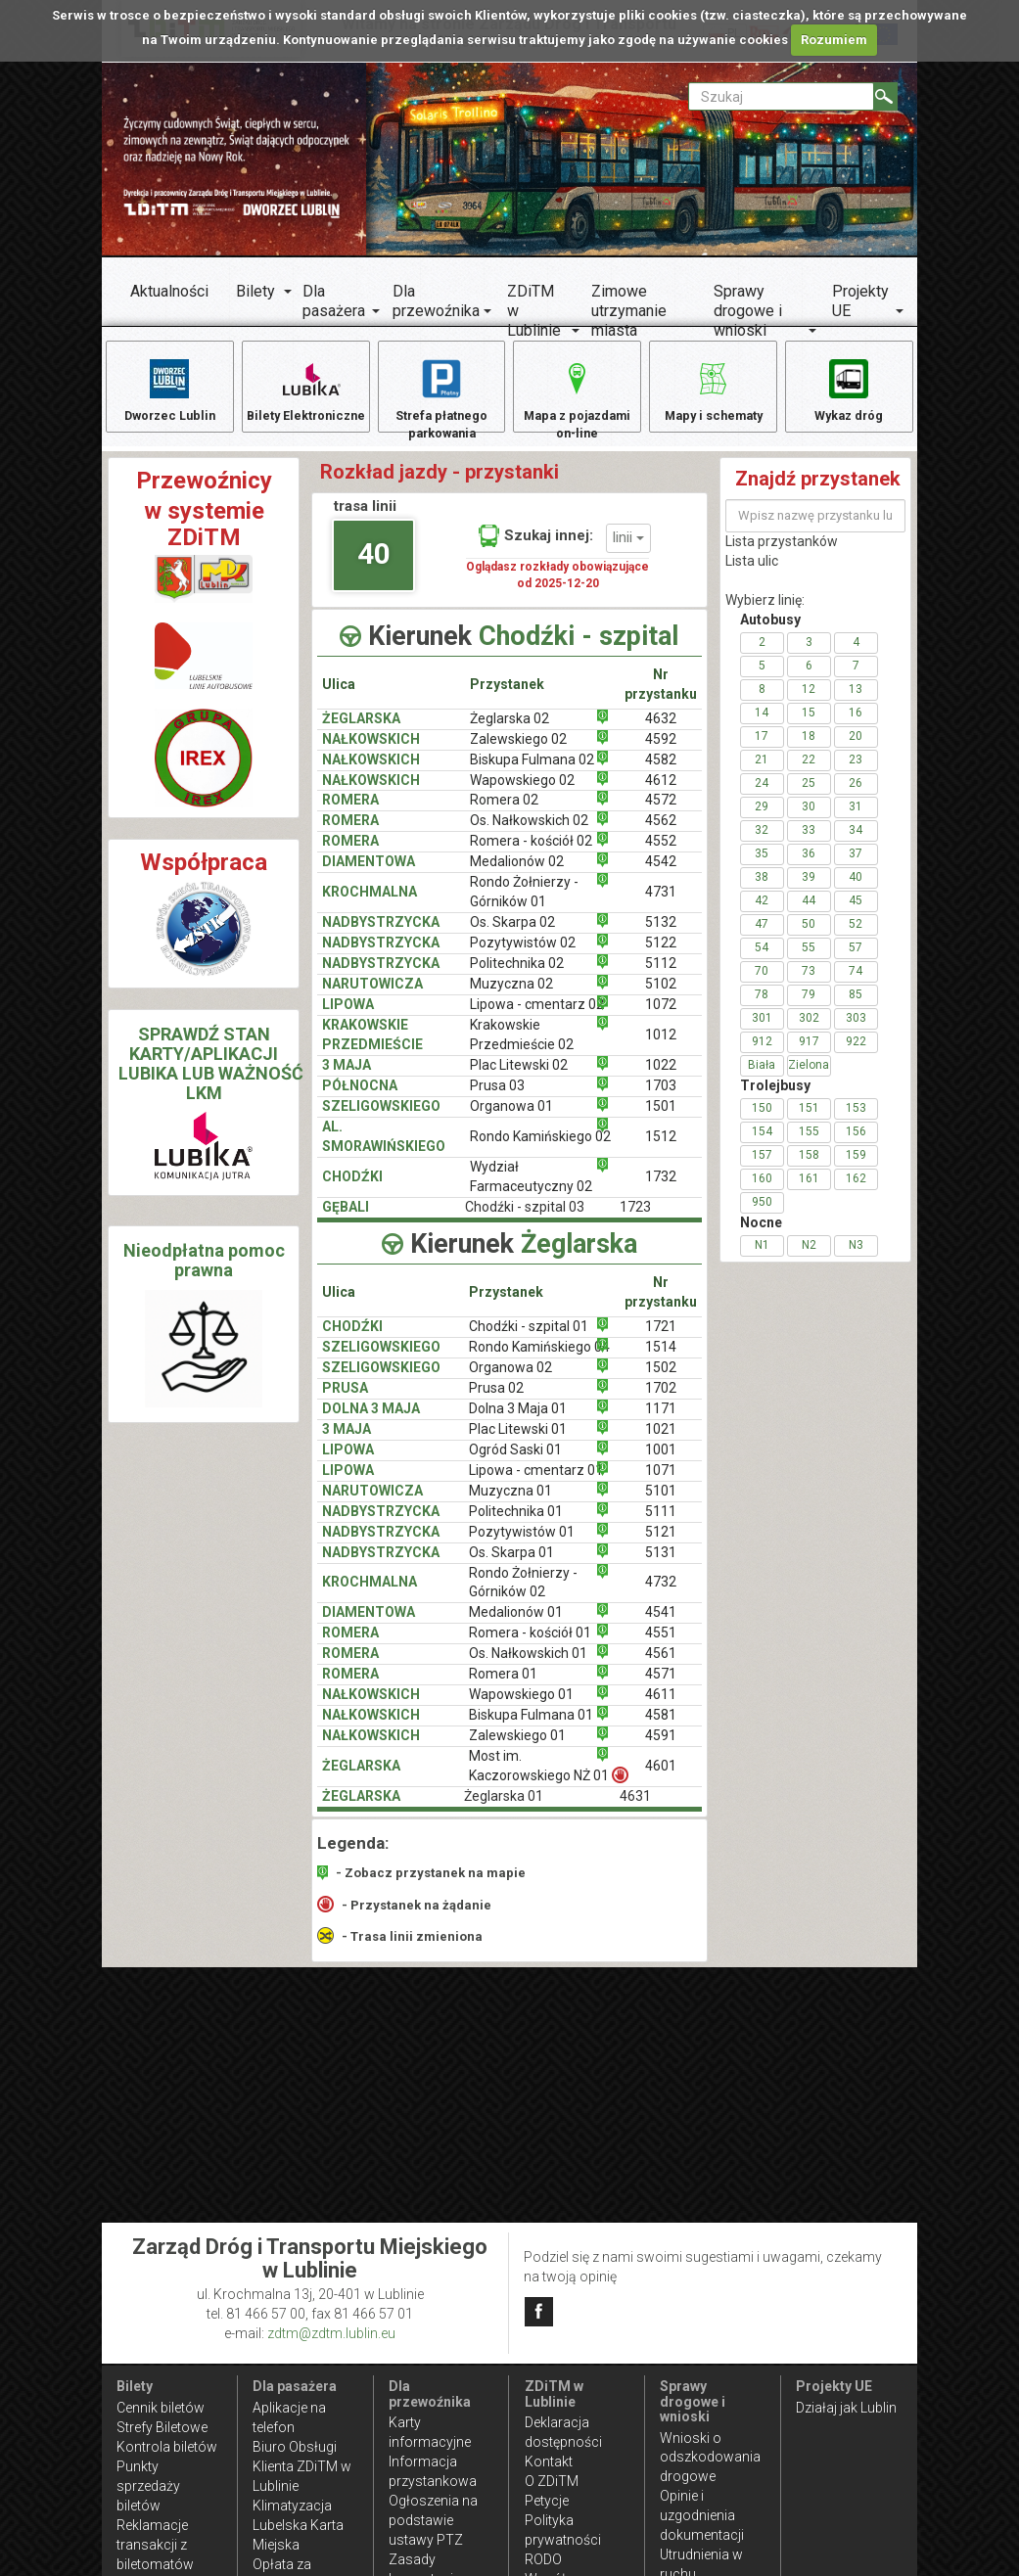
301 (762, 1030)
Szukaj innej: (536, 548)
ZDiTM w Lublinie (534, 311)
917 (809, 1054)
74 (855, 983)
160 (762, 1191)
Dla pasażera (333, 301)
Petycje (547, 2500)
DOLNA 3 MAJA (371, 1421)
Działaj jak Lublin (846, 2407)
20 (855, 749)
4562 (660, 834)
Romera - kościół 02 (531, 854)
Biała (761, 1077)
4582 (660, 772)
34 (855, 843)
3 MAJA (346, 1077)
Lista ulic (751, 573)
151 (809, 1120)
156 (856, 1144)
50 (808, 936)
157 (762, 1167)
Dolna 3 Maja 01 (518, 1421)
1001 (660, 1462)
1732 (660, 1189)
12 (808, 702)
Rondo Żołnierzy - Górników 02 (523, 1595)
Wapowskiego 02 (522, 793)
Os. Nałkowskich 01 (528, 1667)
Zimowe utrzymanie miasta (629, 311)
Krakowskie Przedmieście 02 (522, 1047)
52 (855, 936)
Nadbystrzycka (381, 976)
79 (808, 1007)
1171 (660, 1421)
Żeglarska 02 (509, 731)
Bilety (255, 291)
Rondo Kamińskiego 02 (540, 1149)
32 (761, 843)
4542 (660, 875)
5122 (660, 955)
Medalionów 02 (517, 875)
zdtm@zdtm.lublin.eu (331, 2333)
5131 (660, 1565)
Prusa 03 (497, 1098)
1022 (660, 1077)
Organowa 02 (510, 1380)
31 (855, 819)
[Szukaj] (885, 96)
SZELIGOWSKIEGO (381, 1119)
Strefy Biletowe (162, 2427)
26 (855, 796)
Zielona (808, 1077)
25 (808, 796)
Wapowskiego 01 (521, 1708)
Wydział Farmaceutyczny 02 (531, 1189)
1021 (660, 1441)
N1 (762, 1258)
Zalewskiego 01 (517, 1748)
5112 (660, 976)
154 (762, 1144)
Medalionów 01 (516, 1625)
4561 (660, 1667)
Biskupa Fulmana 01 (531, 1727)
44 (808, 913)
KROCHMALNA (369, 905)
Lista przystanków (781, 554)
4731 (660, 905)
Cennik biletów (160, 2407)
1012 (660, 1047)
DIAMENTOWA (368, 875)
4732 (660, 1595)
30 (808, 819)
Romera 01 (503, 1687)
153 (856, 1120)
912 (762, 1054)
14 (761, 725)
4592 (660, 751)
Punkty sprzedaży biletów (148, 2486)
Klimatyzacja (292, 2505)
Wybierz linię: (765, 613)
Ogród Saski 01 (515, 1462)
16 (855, 725)
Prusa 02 (496, 1400)
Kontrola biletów (166, 2447)
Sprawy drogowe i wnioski (748, 311)
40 (374, 566)
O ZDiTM (552, 2481)
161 (809, 1191)
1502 (660, 1380)
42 (761, 913)
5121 (660, 1544)
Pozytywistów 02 (523, 955)
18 (808, 749)
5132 (660, 935)
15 (808, 725)
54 (761, 960)
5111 (660, 1524)
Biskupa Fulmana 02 (532, 772)
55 (808, 960)
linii (628, 550)
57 (855, 960)
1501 (660, 1119)
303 (856, 1030)
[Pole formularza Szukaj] (781, 96)
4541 (660, 1625)
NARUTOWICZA (372, 996)
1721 (660, 1339)
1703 (660, 1098)
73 (808, 983)
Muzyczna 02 (511, 996)
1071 (660, 1483)
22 (808, 772)
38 (761, 890)
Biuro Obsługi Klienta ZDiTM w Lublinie (302, 2466)
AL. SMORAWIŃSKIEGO (383, 1149)
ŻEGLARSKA (361, 731)
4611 (660, 1708)
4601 (660, 1778)
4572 (660, 813)
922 (856, 1054)
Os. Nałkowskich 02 (529, 834)
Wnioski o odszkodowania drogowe (710, 2457)
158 (809, 1167)
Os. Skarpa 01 (511, 1565)
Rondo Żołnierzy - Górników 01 (524, 905)
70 (761, 983)
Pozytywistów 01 (522, 1544)
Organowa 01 (511, 1119)
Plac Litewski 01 (518, 1441)
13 (855, 702)
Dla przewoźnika (436, 301)
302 (809, 1030)
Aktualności (169, 291)
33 (808, 843)
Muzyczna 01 (510, 1503)
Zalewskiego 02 (518, 751)
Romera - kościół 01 (530, 1646)
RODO (543, 2559)
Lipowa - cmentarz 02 (537, 1017)
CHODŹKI (352, 1189)
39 (808, 890)
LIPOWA (348, 1017)
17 (761, 749)
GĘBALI (345, 1219)
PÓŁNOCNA (359, 1098)
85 (855, 1007)
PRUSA (345, 1400)
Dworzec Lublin (169, 390)
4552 (660, 854)
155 (809, 1144)
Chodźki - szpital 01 (528, 1339)
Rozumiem (834, 39)
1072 (660, 1017)
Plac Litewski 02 (519, 1077)
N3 (856, 1258)
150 (762, 1120)
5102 (660, 996)
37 (855, 866)
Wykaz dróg (849, 390)
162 (856, 1191)
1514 (660, 1359)
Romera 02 (504, 813)
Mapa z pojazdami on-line (577, 399)
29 (761, 819)
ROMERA (350, 813)
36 (808, 866)
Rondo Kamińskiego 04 (539, 1359)
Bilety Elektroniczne (305, 399)
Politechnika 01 (516, 1524)
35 (761, 866)
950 (762, 1214)
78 (761, 1007)
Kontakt (549, 2461)
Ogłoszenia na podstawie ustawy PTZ (433, 2520)
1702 (660, 1400)
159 (856, 1167)
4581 (660, 1727)
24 (761, 796)
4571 (660, 1687)
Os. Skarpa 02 (512, 935)
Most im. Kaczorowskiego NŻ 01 (544, 1778)
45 (855, 913)
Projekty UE (860, 301)
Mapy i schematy (713, 390)
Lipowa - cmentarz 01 (536, 1483)
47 (761, 936)
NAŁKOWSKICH (371, 751)
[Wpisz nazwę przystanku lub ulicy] (815, 528)
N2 (809, 1258)
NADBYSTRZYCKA (381, 935)
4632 (660, 731)
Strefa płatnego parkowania (442, 399)
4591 (660, 1748)
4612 (660, 793)
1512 (660, 1149)
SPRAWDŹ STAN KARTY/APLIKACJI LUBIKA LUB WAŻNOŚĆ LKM (210, 1075)
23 (855, 772)
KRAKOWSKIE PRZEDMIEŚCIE (372, 1047)
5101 (660, 1503)
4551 (660, 1646)
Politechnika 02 (517, 976)
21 (761, 772)
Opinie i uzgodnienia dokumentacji (702, 2515)
